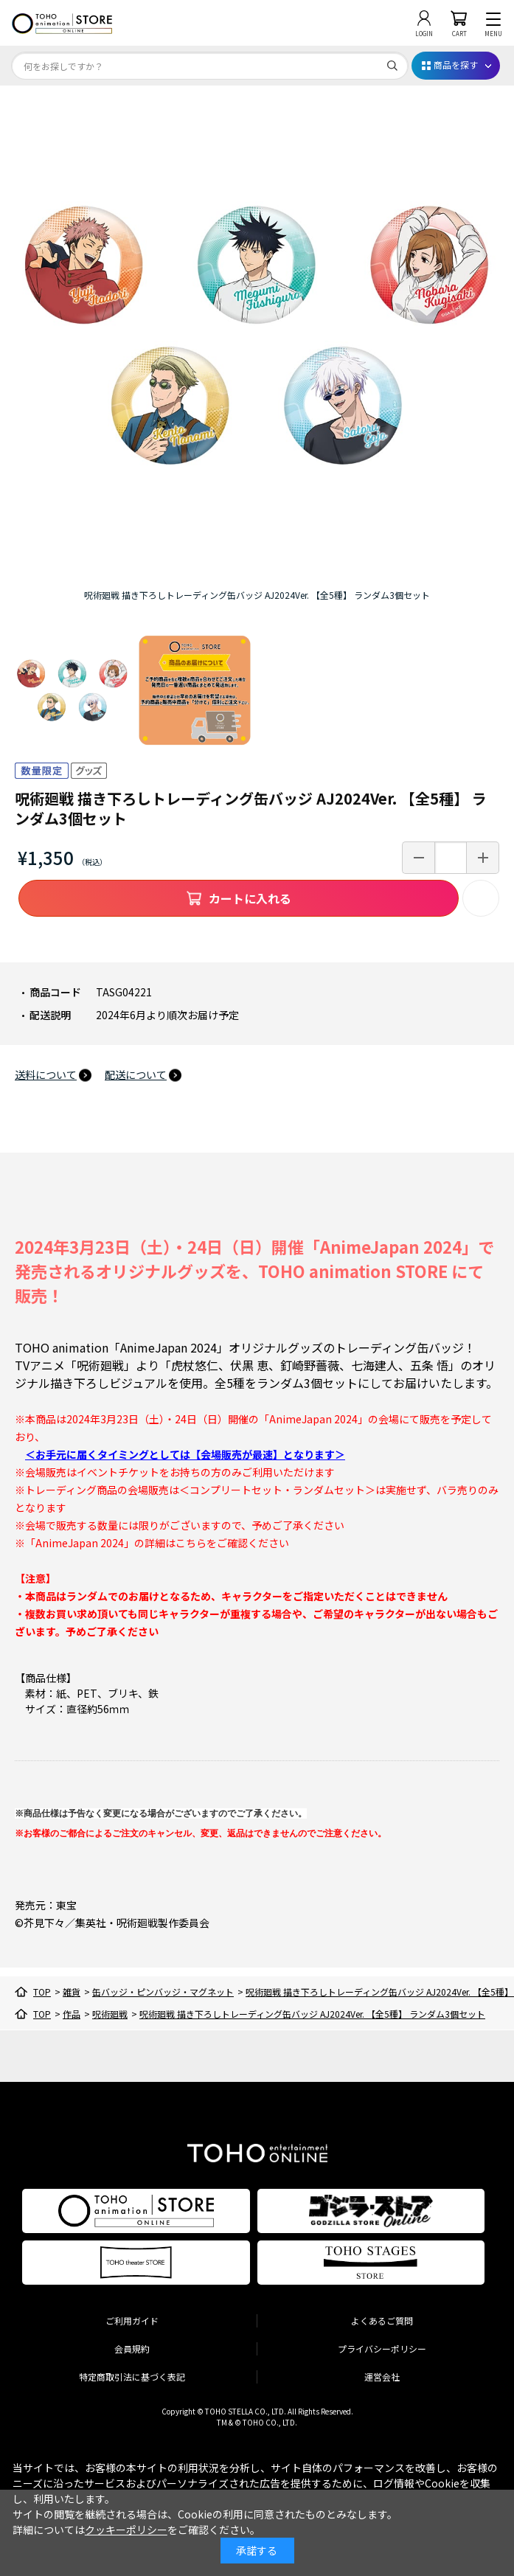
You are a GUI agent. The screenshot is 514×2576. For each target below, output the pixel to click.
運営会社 (382, 2376)
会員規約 (132, 2348)
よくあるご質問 (382, 2320)
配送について (136, 1074)
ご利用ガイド (132, 2320)
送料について (46, 1074)
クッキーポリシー (126, 2529)
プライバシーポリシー (382, 2348)
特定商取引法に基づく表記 (132, 2376)
